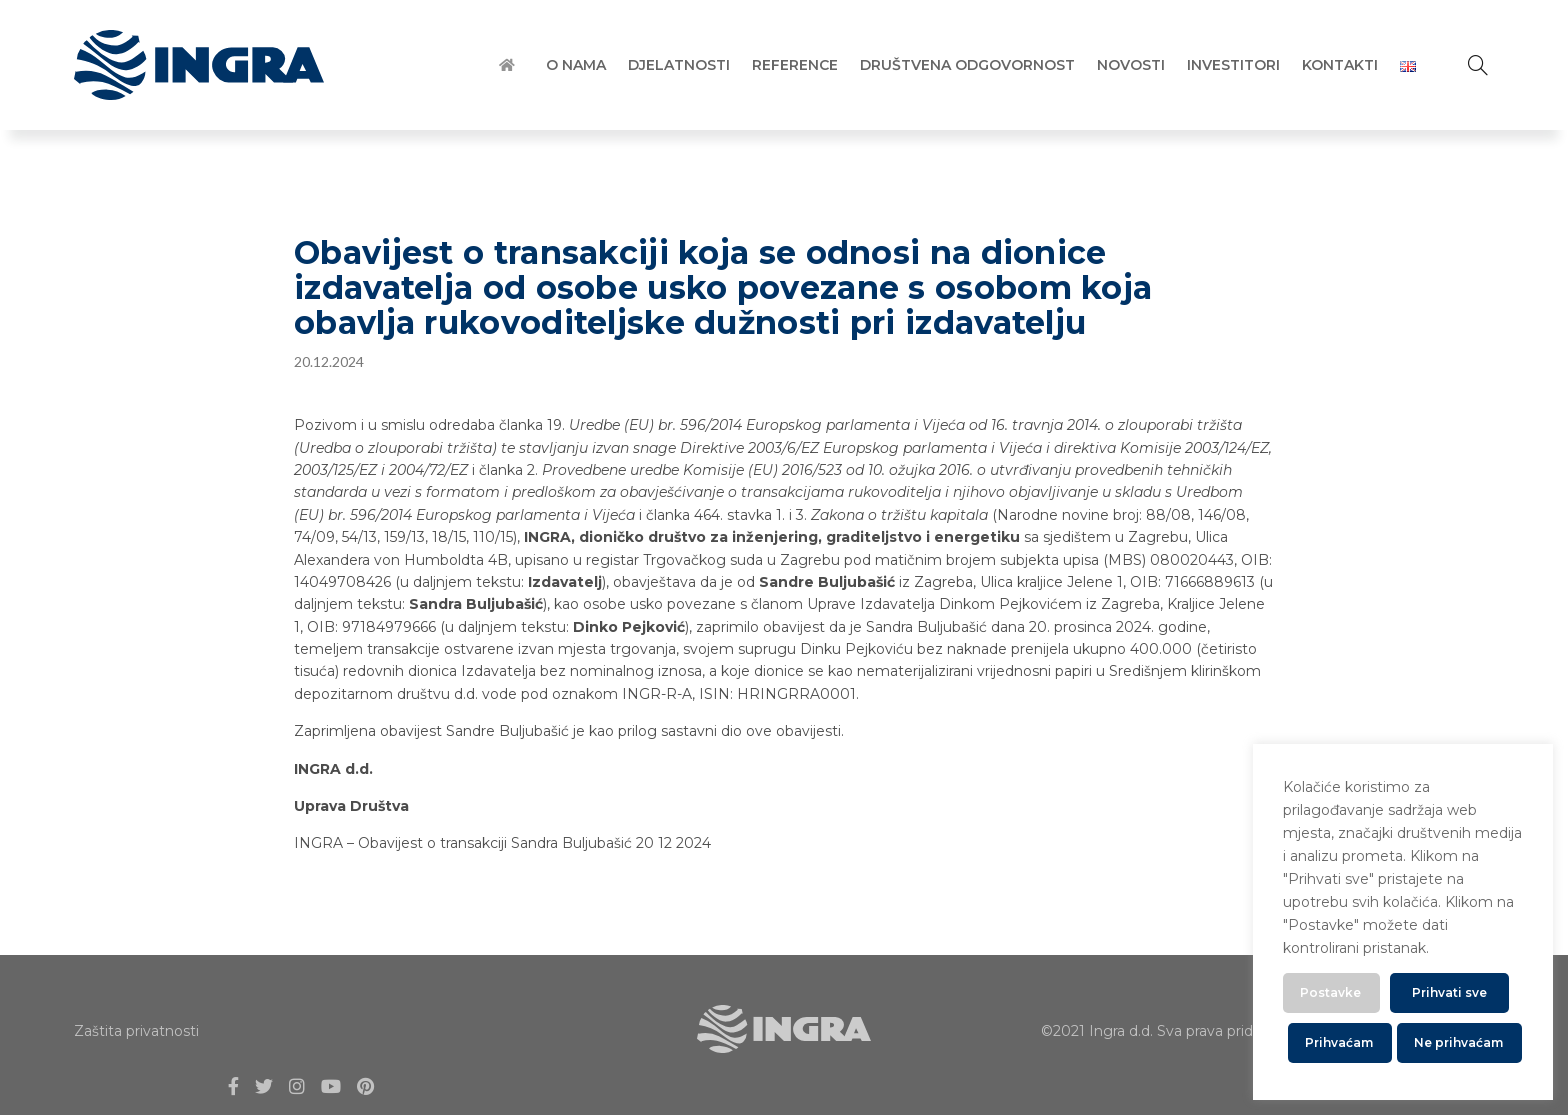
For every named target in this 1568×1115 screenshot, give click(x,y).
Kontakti (1340, 65)
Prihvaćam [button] (1339, 1042)
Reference (795, 65)
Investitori (1233, 65)
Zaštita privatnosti (136, 1031)
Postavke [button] (1330, 992)
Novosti (1131, 65)
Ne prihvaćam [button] (1458, 1042)
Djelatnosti (679, 65)
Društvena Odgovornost (967, 65)
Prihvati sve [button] (1449, 992)
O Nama (576, 65)
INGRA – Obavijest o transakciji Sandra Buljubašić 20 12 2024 (502, 843)
